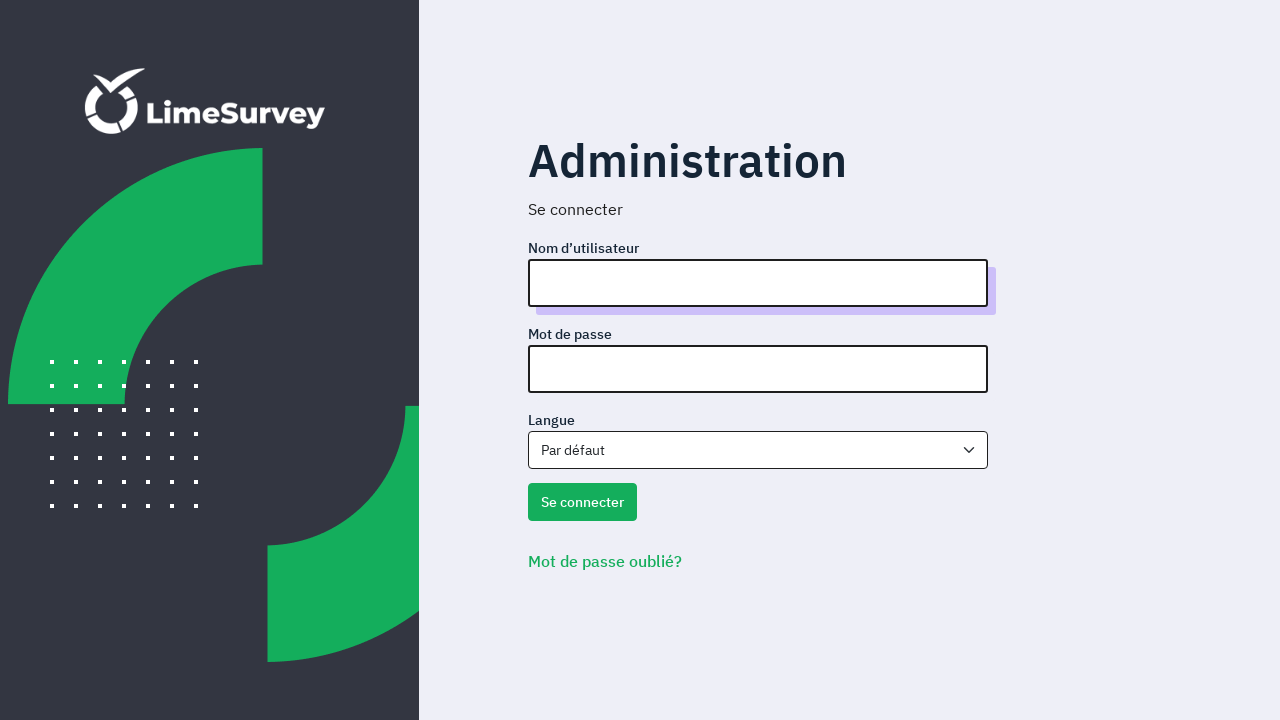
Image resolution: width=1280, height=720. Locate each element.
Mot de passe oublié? (605, 561)
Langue (551, 420)
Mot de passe (570, 334)
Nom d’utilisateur (583, 248)
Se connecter (582, 502)
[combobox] (758, 450)
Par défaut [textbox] (573, 450)
